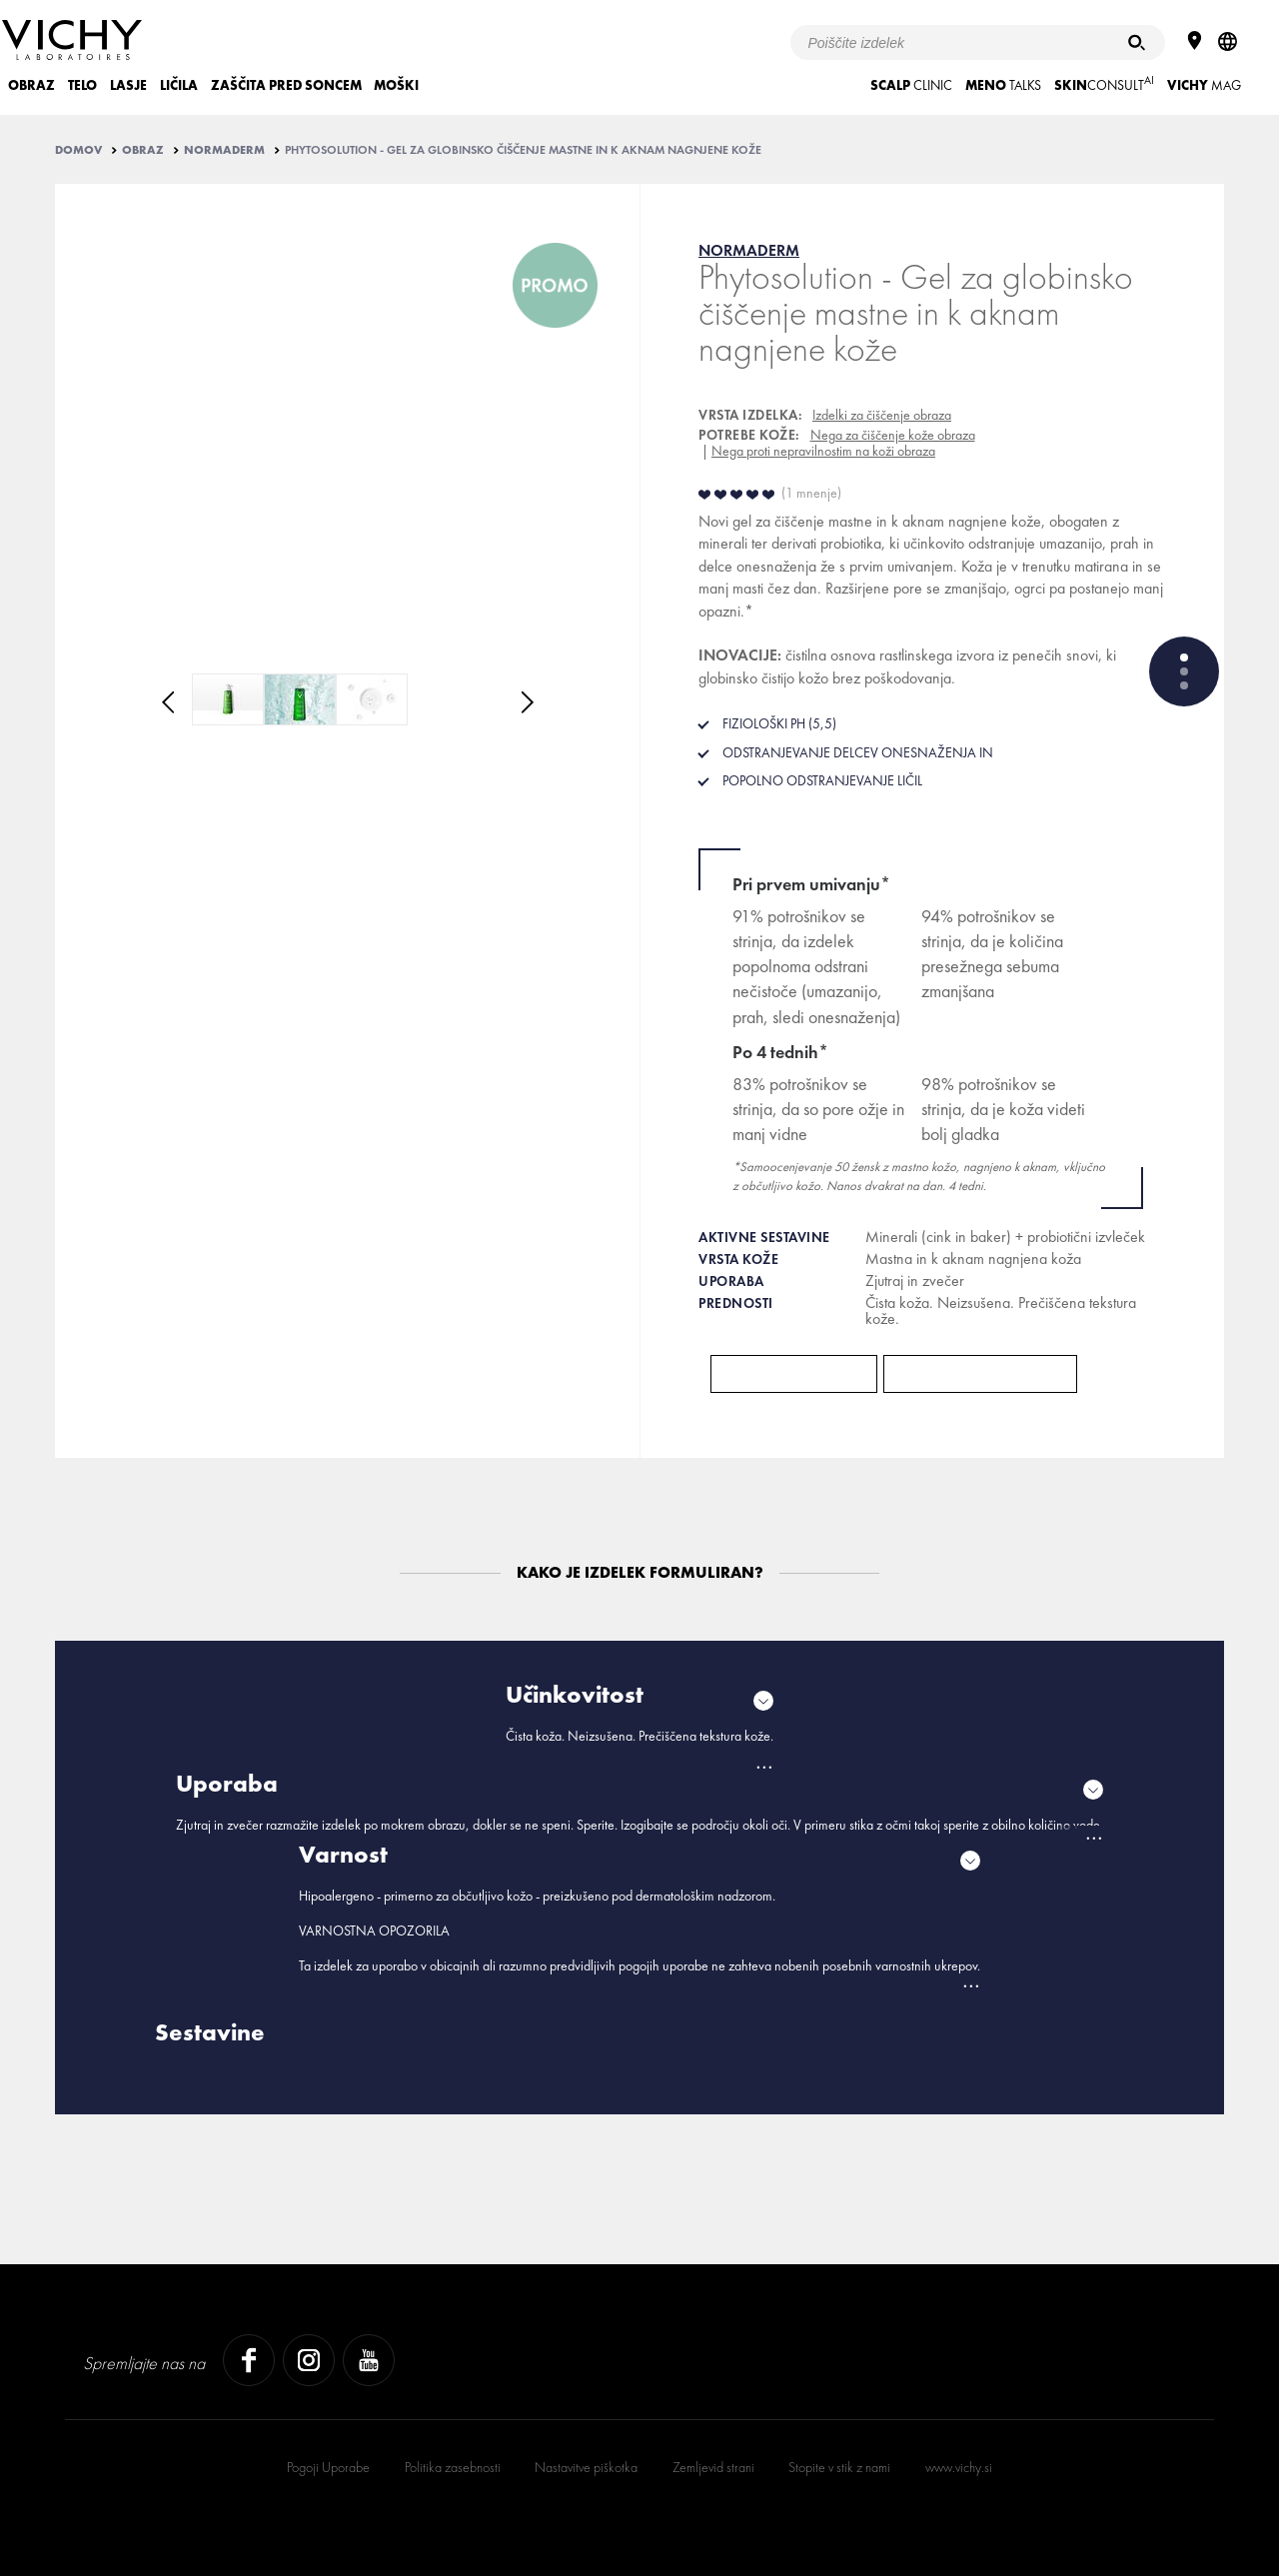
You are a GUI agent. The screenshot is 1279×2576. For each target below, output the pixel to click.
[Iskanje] (1136, 42)
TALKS (1003, 85)
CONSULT (1104, 83)
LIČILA (179, 85)
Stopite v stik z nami (839, 2467)
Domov (78, 150)
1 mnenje (811, 493)
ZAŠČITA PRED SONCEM (286, 85)
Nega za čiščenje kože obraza (892, 435)
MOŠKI (396, 85)
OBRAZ (31, 85)
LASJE (128, 85)
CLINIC (911, 85)
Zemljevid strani (713, 2467)
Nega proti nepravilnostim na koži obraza (823, 451)
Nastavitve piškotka (586, 2467)
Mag (1204, 85)
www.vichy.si (958, 2467)
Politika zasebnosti (453, 2467)
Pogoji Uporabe (328, 2467)
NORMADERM (224, 150)
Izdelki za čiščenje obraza (881, 415)
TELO (82, 85)
